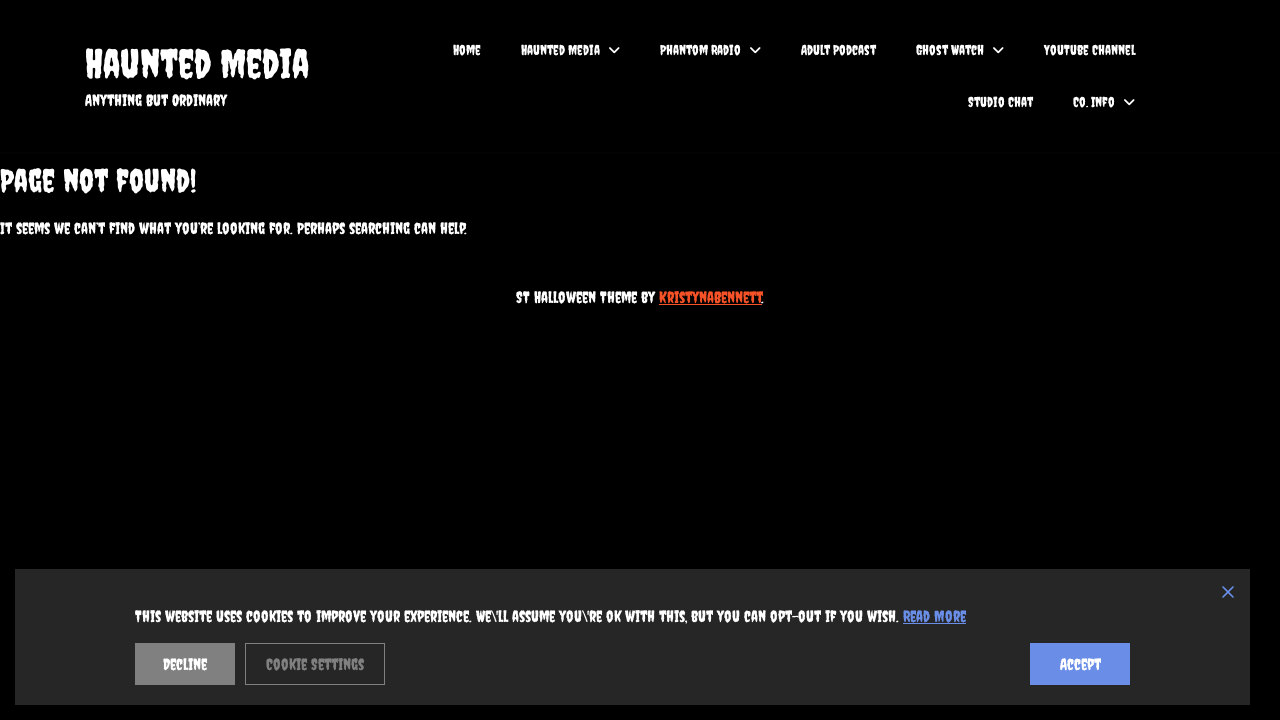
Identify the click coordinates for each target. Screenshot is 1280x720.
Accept (1080, 664)
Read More (934, 616)
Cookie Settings (315, 664)
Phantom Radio (700, 50)
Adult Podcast (838, 50)
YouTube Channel (1089, 50)
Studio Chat (1000, 102)
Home (467, 50)
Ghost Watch (950, 50)
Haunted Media (197, 63)
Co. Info (1094, 102)
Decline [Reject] (185, 664)
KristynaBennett (710, 297)
